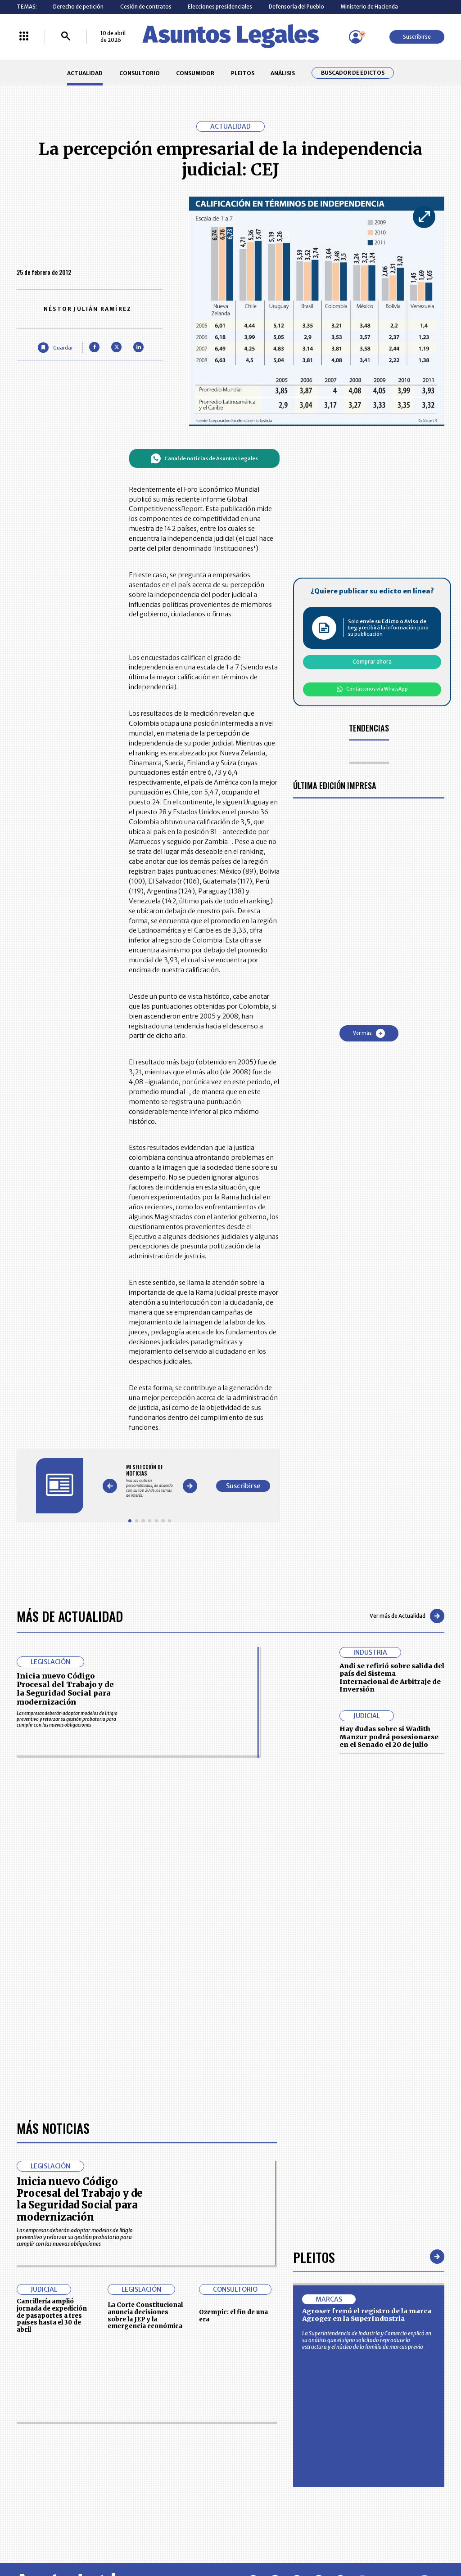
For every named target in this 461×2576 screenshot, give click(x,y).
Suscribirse (417, 36)
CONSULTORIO (139, 73)
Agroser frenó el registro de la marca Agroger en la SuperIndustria (366, 2315)
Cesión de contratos (146, 6)
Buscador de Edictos (352, 73)
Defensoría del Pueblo (296, 6)
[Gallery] (149, 1480)
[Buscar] (66, 36)
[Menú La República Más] (24, 36)
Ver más (369, 1033)
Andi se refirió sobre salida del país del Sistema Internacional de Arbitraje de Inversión (391, 1678)
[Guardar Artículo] (55, 347)
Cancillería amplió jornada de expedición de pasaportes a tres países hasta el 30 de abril (52, 2316)
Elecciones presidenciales (220, 6)
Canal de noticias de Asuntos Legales (204, 458)
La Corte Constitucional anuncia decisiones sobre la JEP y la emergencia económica (145, 2315)
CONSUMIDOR (195, 73)
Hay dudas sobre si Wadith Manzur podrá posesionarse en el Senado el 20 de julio (388, 1737)
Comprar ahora (372, 661)
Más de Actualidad (70, 1615)
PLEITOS (242, 73)
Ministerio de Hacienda (369, 6)
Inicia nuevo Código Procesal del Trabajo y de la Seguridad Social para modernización (65, 1688)
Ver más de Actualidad (407, 1616)
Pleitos (314, 2256)
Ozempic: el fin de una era (233, 2315)
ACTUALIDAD (85, 73)
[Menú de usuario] (355, 37)
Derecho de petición (78, 6)
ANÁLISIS (283, 73)
